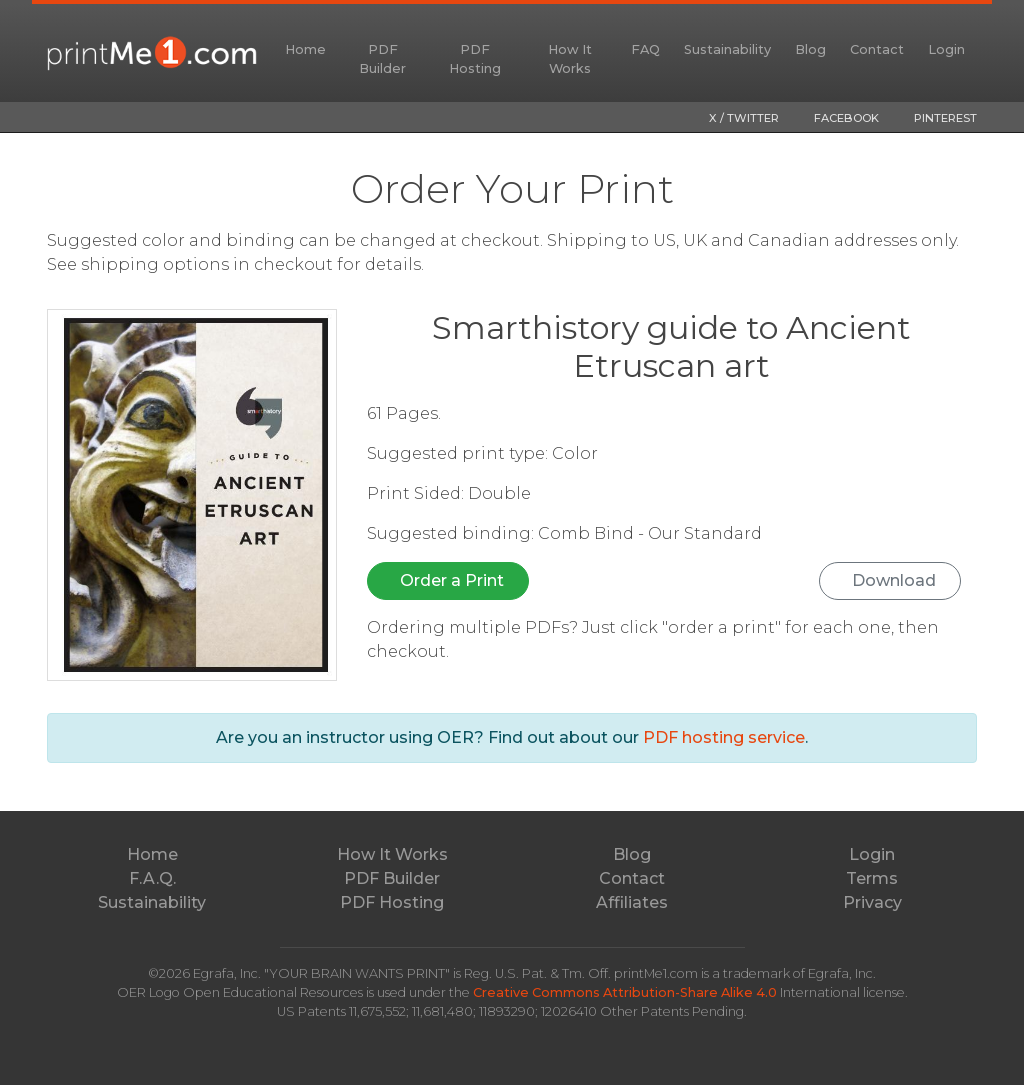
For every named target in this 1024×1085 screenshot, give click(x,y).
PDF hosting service (724, 737)
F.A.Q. (152, 878)
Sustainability (727, 49)
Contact (877, 49)
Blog (810, 49)
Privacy (872, 902)
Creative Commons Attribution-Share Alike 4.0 (626, 992)
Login (946, 49)
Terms (872, 878)
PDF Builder (382, 59)
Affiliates (632, 902)
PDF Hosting (475, 59)
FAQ (645, 49)
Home (305, 49)
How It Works (570, 59)
